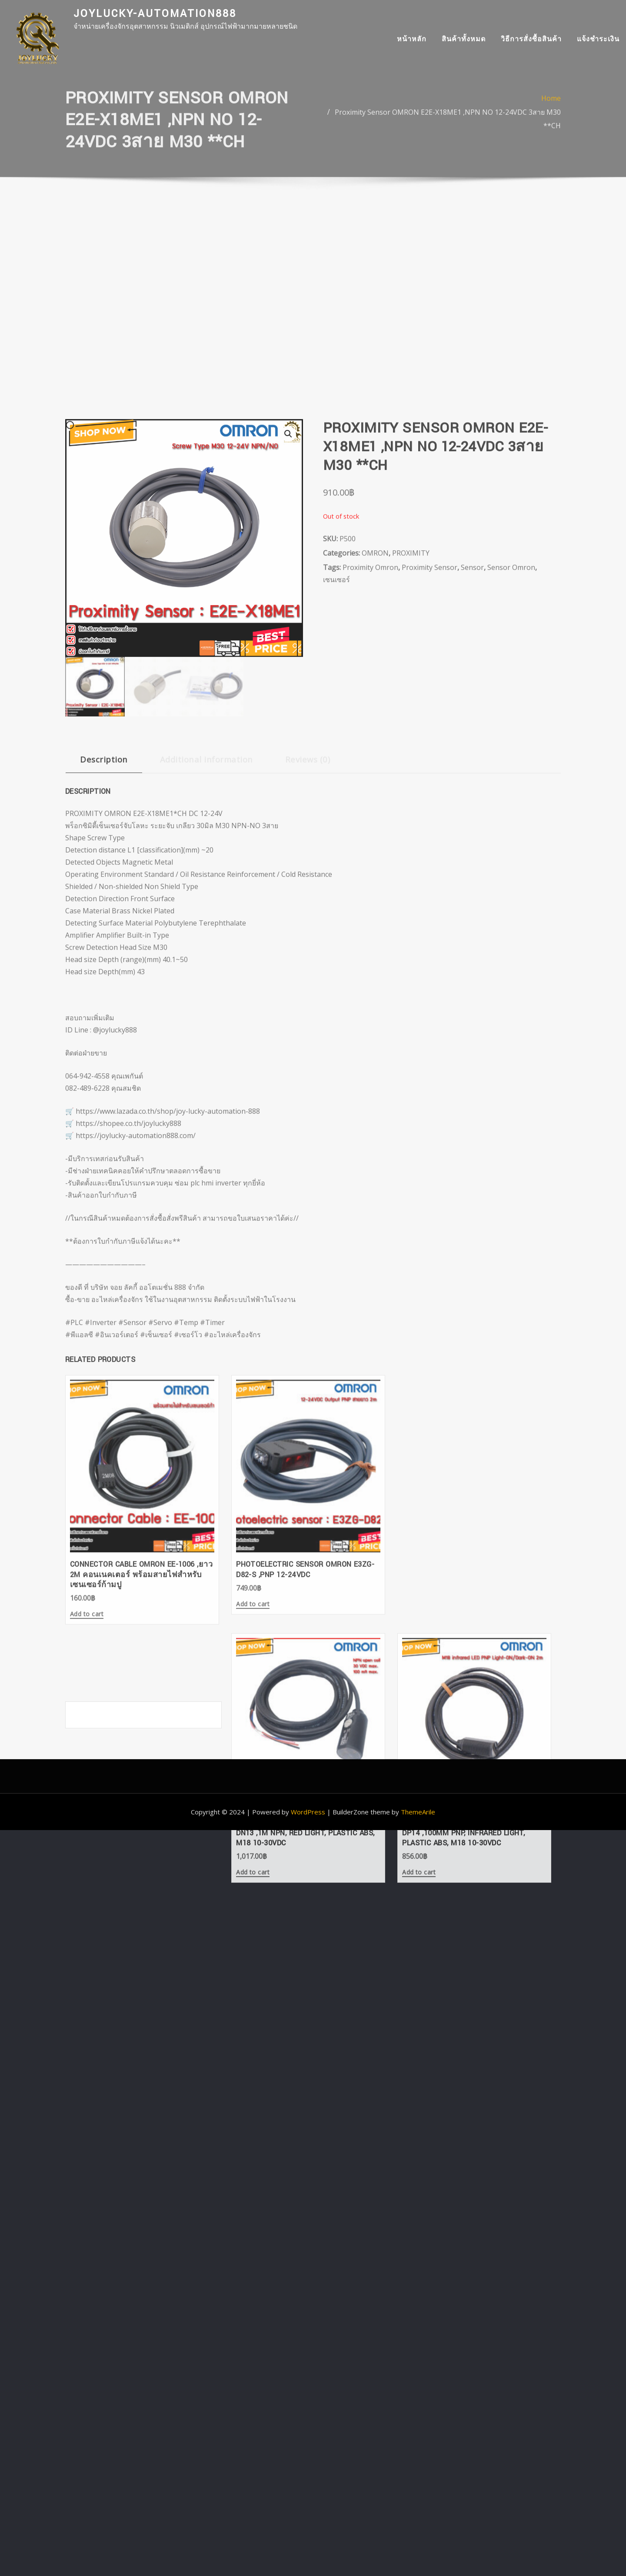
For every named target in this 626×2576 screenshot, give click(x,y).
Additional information (206, 958)
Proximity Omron (370, 766)
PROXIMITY (411, 752)
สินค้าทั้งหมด (464, 42)
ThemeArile (418, 1509)
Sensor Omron (511, 766)
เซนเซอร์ (336, 778)
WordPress (308, 1509)
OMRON (375, 752)
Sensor (472, 766)
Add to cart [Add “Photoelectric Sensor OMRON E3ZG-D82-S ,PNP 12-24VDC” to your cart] (215, 1760)
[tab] (104, 961)
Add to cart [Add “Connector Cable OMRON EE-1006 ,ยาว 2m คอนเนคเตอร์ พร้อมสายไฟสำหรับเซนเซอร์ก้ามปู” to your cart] (86, 1770)
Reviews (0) (307, 958)
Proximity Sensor (429, 766)
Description (103, 958)
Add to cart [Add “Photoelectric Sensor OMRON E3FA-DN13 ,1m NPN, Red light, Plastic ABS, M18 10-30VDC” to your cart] (343, 1770)
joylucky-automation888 (154, 14)
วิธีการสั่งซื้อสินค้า (531, 42)
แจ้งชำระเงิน (598, 42)
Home (551, 111)
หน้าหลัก (411, 42)
